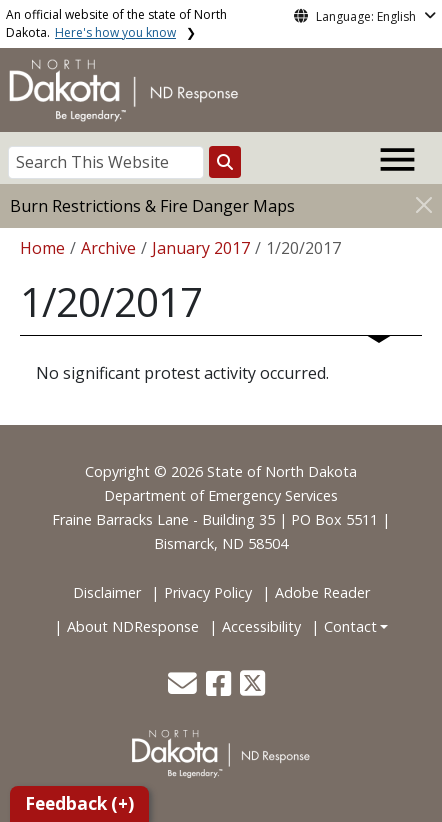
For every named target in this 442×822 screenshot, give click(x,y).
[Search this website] (225, 162)
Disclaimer (107, 592)
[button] (184, 688)
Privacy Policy (208, 592)
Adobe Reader (322, 592)
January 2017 (201, 248)
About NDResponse (133, 626)
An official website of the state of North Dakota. (116, 23)
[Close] (424, 204)
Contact (350, 626)
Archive (108, 248)
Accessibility (261, 626)
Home (42, 248)
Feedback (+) (79, 803)
